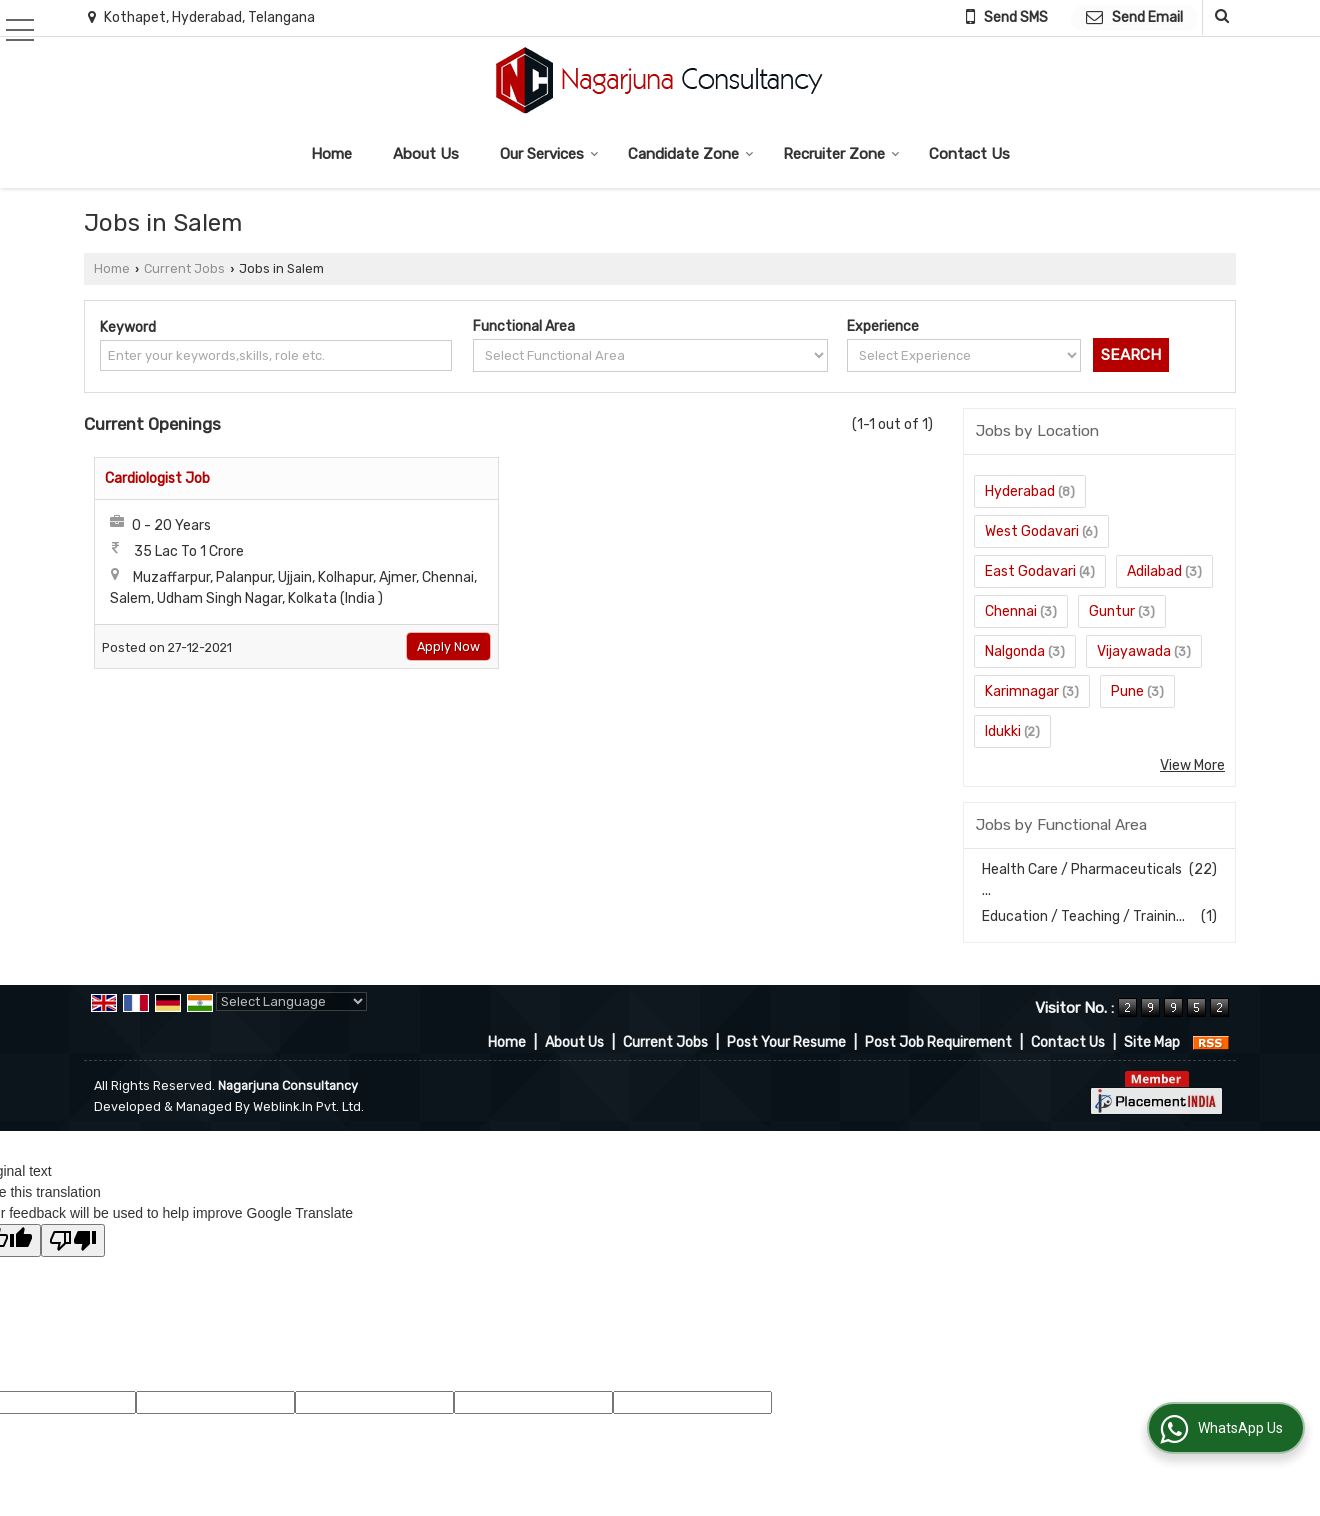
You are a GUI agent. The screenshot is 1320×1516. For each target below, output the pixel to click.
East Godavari (1030, 571)
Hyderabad (1020, 491)
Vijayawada (1134, 651)
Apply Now (448, 646)
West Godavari (1032, 531)
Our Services (549, 154)
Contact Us (969, 154)
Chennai (1011, 611)
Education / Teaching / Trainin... (1083, 916)
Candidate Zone (691, 154)
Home (331, 154)
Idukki (1003, 731)
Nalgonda (1015, 651)
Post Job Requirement (938, 1042)
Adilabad (1154, 571)
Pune (1127, 691)
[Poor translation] (73, 1240)
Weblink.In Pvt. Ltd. (308, 1106)
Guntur (1112, 611)
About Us (426, 154)
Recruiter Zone (841, 154)
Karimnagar (1022, 691)
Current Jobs (184, 268)
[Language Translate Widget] (291, 1001)
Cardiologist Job (157, 478)
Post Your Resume (786, 1042)
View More (1192, 765)
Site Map (1152, 1042)
